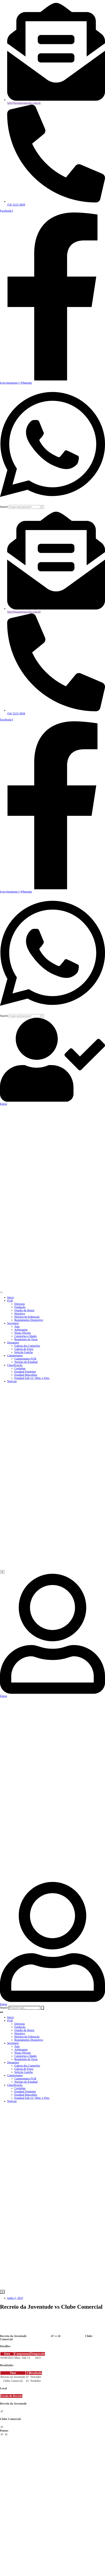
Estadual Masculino (25, 1374)
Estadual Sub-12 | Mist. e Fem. (32, 1378)
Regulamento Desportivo (28, 1320)
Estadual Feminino (25, 1371)
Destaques (13, 1342)
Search (4, 506)
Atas (17, 1326)
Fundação (19, 1307)
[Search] (42, 507)
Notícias (12, 1381)
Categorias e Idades (25, 1336)
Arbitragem (21, 1329)
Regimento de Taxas (26, 1339)
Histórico (19, 1313)
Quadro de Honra (24, 1310)
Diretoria (19, 1303)
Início (10, 1297)
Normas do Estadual (26, 1361)
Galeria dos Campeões (27, 1345)
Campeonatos (15, 1355)
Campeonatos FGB (25, 1358)
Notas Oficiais (22, 1332)
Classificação (14, 1365)
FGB (10, 1300)
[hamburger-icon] (1, 1292)
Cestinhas (19, 1368)
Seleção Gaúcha (23, 1352)
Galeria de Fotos (23, 1349)
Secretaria (13, 1323)
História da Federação (26, 1316)
